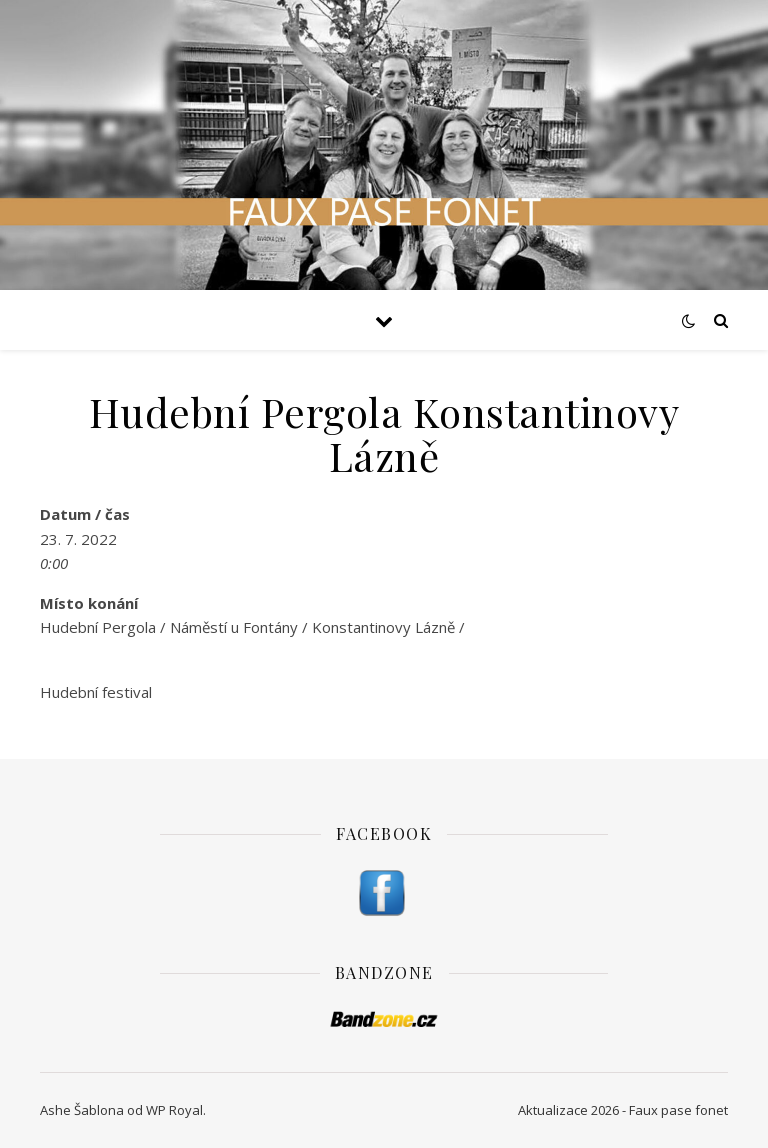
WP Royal (174, 1110)
